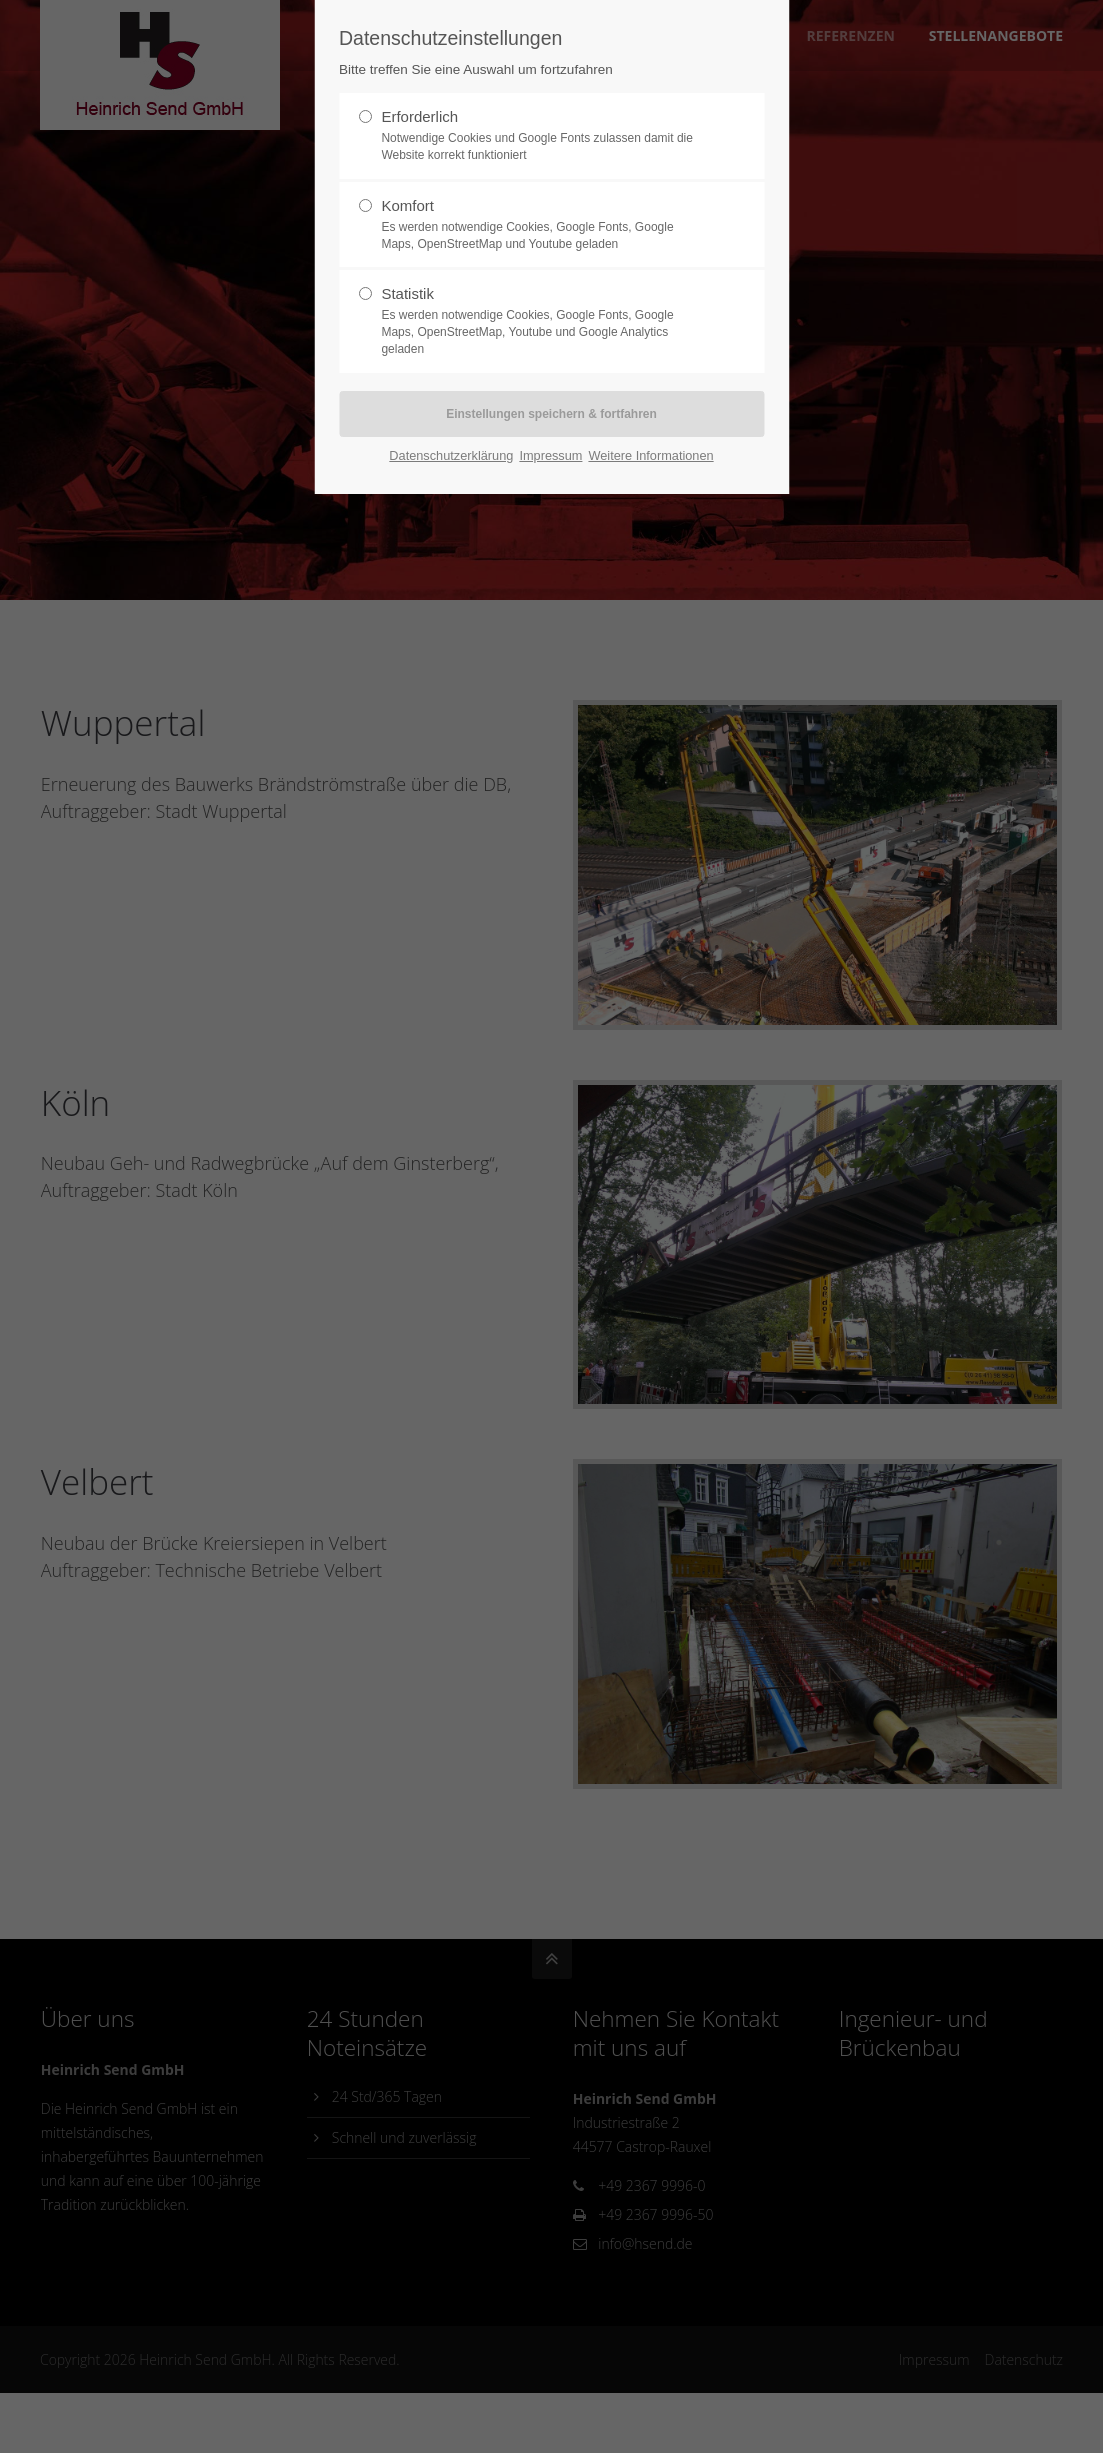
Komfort (543, 225)
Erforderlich (543, 136)
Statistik (543, 321)
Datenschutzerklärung (451, 455)
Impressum (550, 455)
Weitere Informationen (650, 455)
